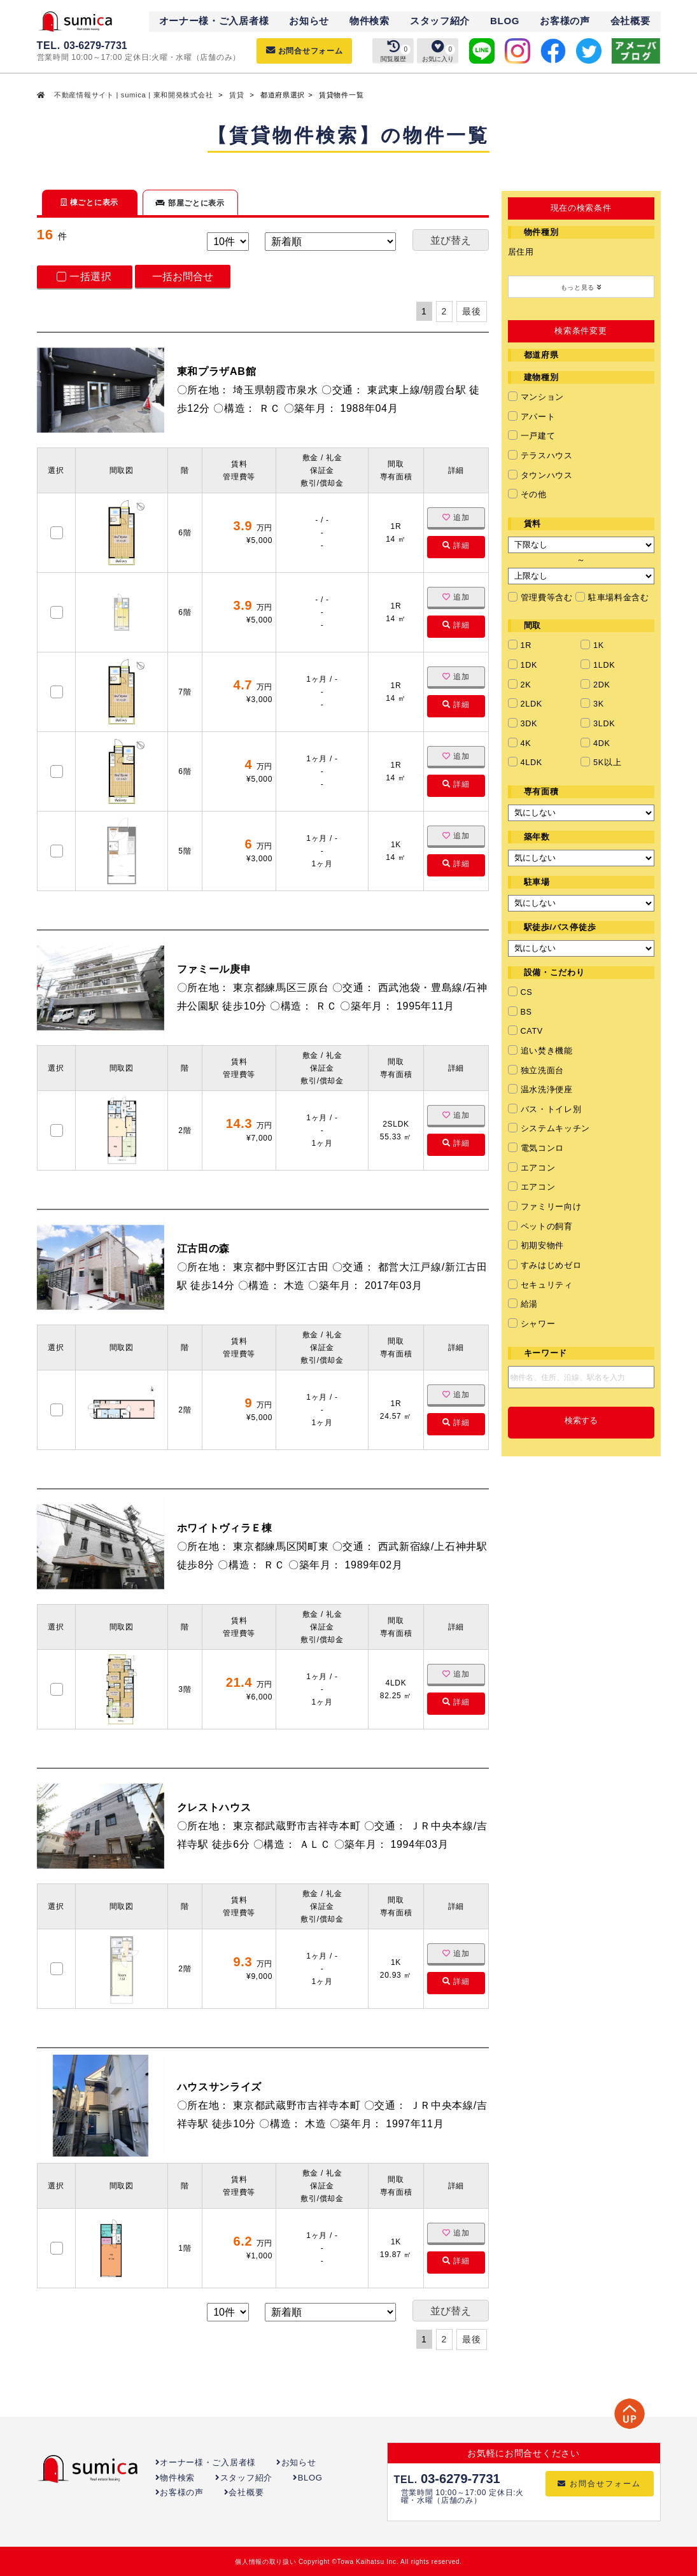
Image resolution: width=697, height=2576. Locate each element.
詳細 (456, 545)
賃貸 (236, 95)
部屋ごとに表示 (190, 203)
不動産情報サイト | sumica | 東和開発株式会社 (133, 95)
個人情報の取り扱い (265, 2561)
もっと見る (581, 287)
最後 (471, 311)
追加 (456, 517)
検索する (581, 1420)
